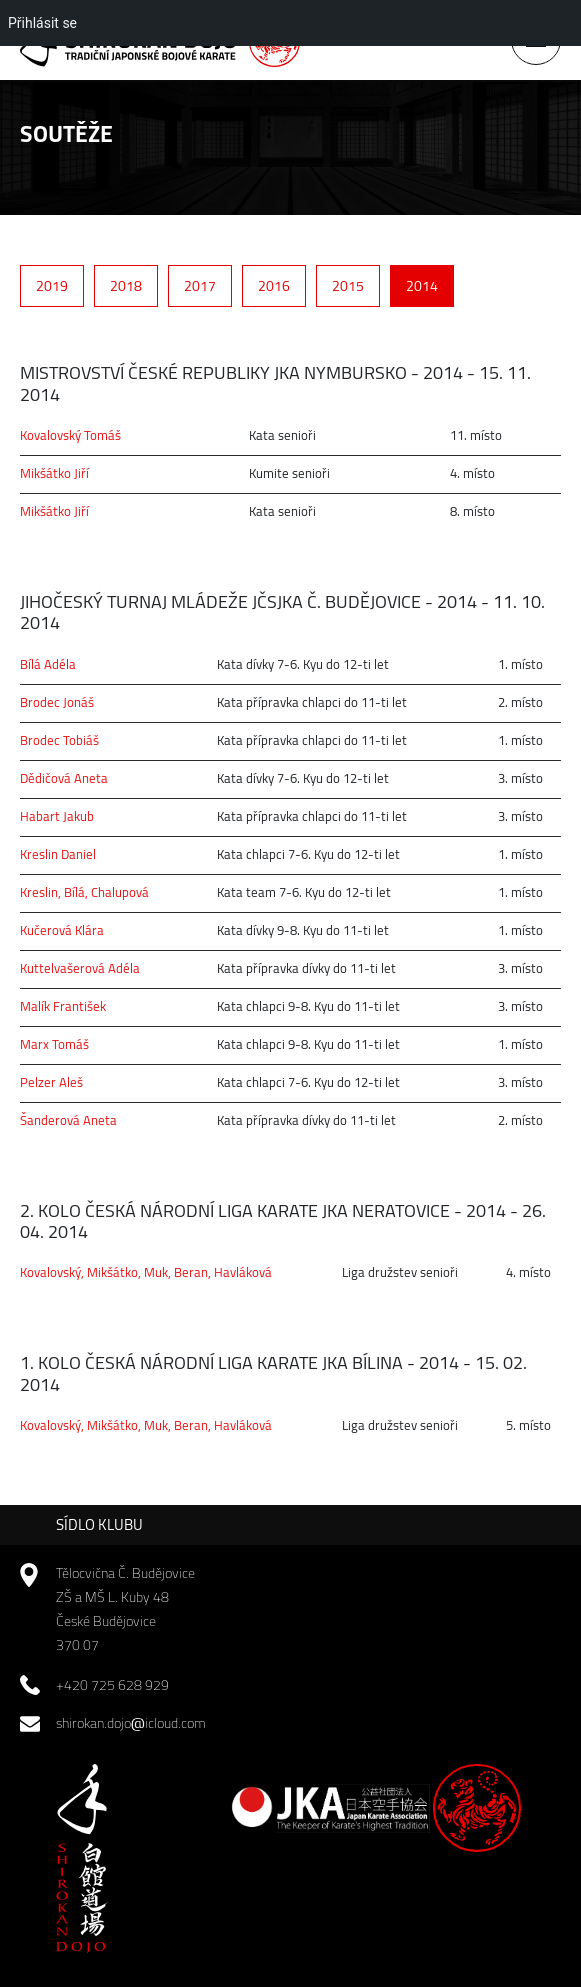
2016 (274, 286)
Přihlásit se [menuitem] (42, 23)
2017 (200, 286)
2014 (422, 286)
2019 (52, 286)
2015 (348, 286)
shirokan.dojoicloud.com (131, 1723)
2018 (126, 286)
